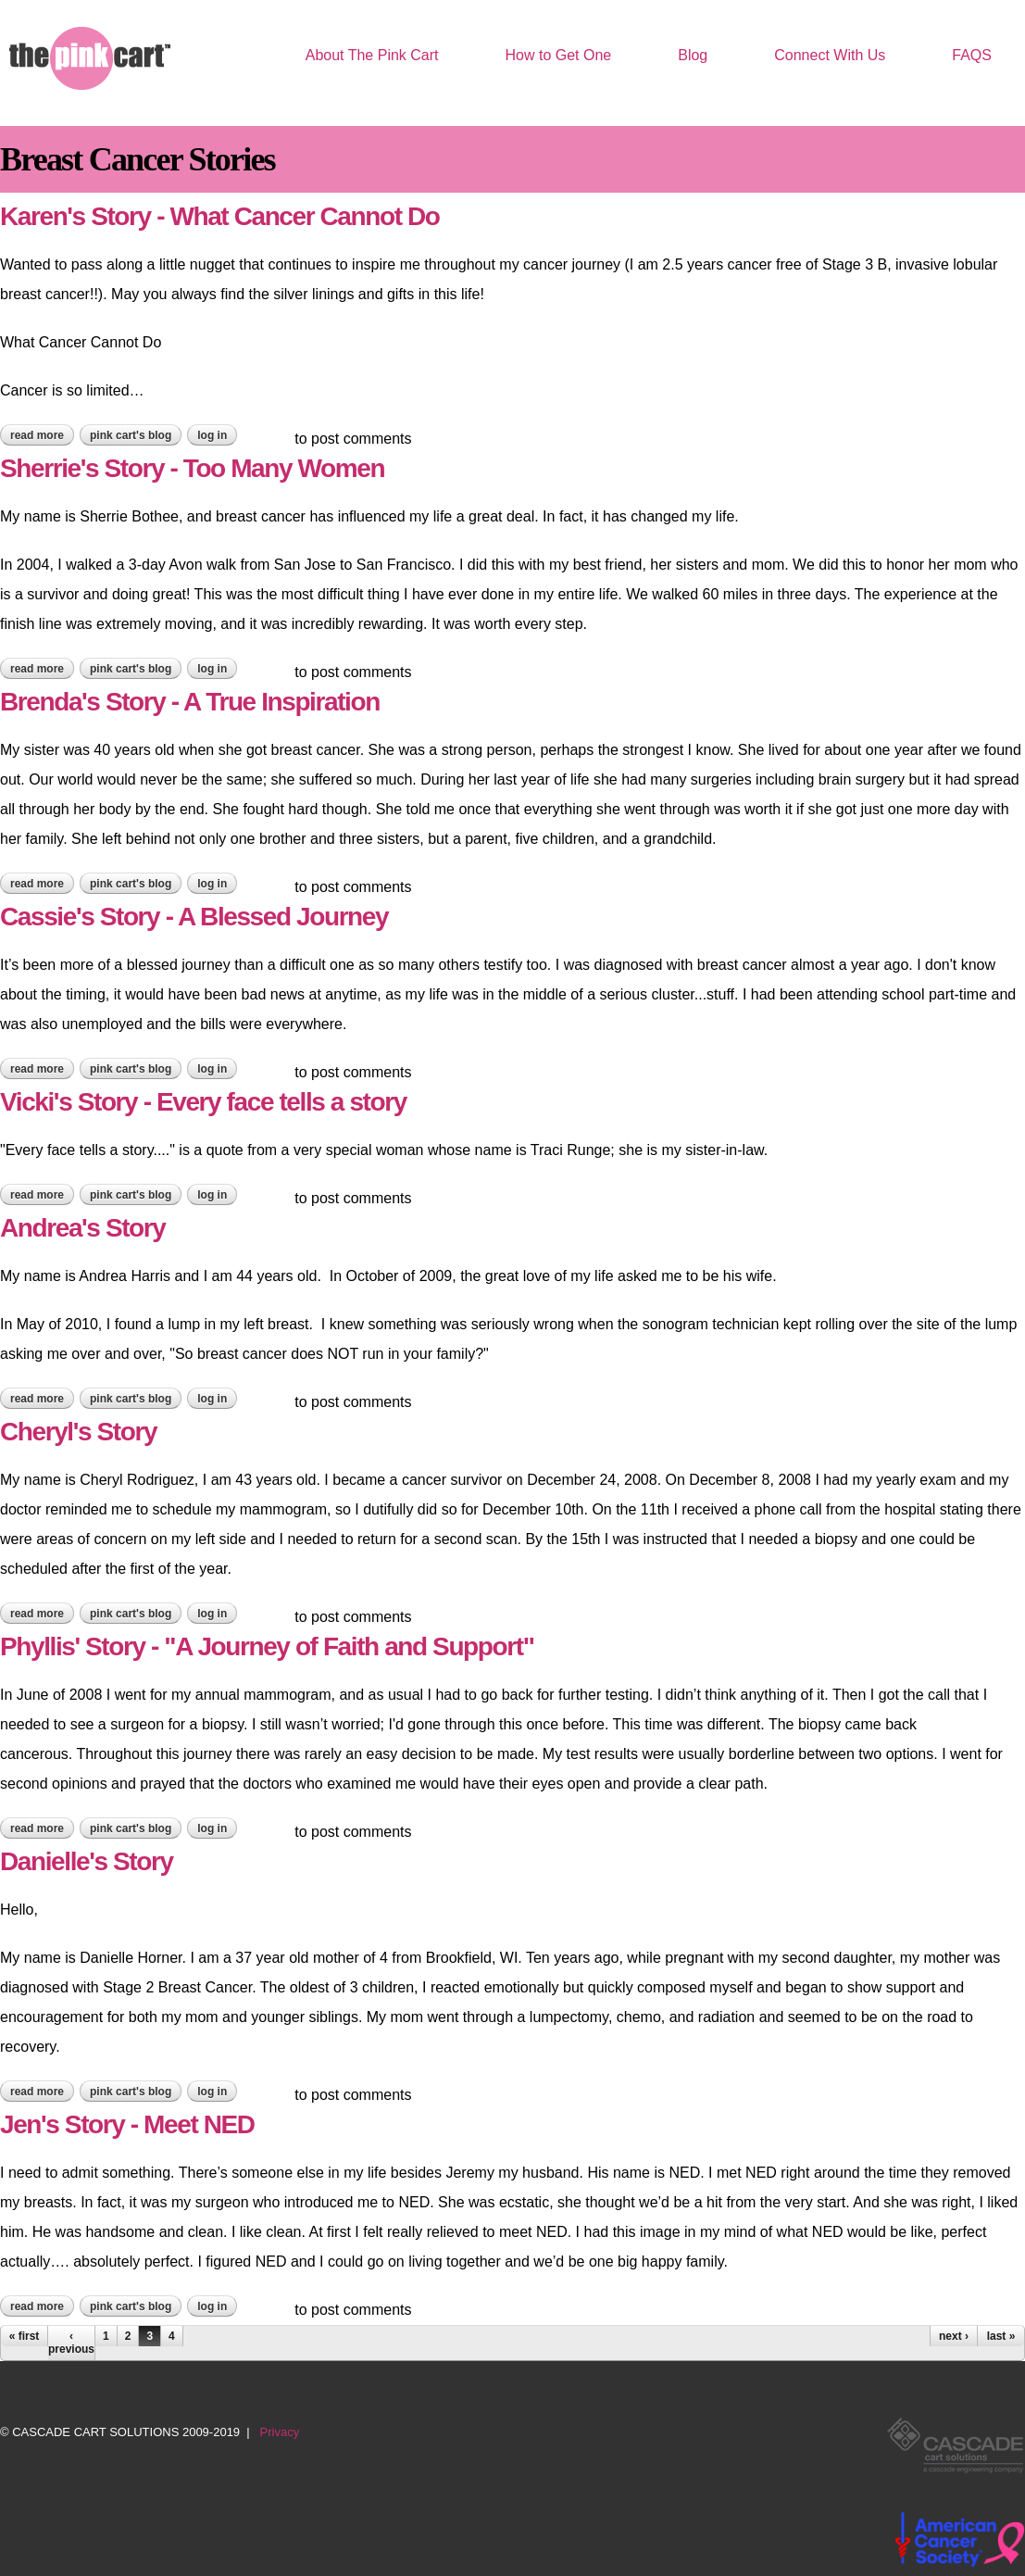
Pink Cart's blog (130, 435)
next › (954, 2336)
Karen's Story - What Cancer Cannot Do (220, 216)
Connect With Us (829, 55)
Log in (212, 435)
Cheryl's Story (78, 1431)
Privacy (280, 2432)
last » (1001, 2336)
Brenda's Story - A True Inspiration (190, 701)
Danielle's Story (86, 1861)
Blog (692, 55)
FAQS (972, 55)
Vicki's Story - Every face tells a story (203, 1101)
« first (24, 2336)
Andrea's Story (82, 1227)
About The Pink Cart (372, 55)
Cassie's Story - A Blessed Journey (194, 916)
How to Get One (559, 55)
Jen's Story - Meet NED (127, 2124)
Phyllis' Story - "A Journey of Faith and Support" (267, 1646)
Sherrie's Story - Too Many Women (192, 468)
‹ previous (71, 2343)
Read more (42, 435)
